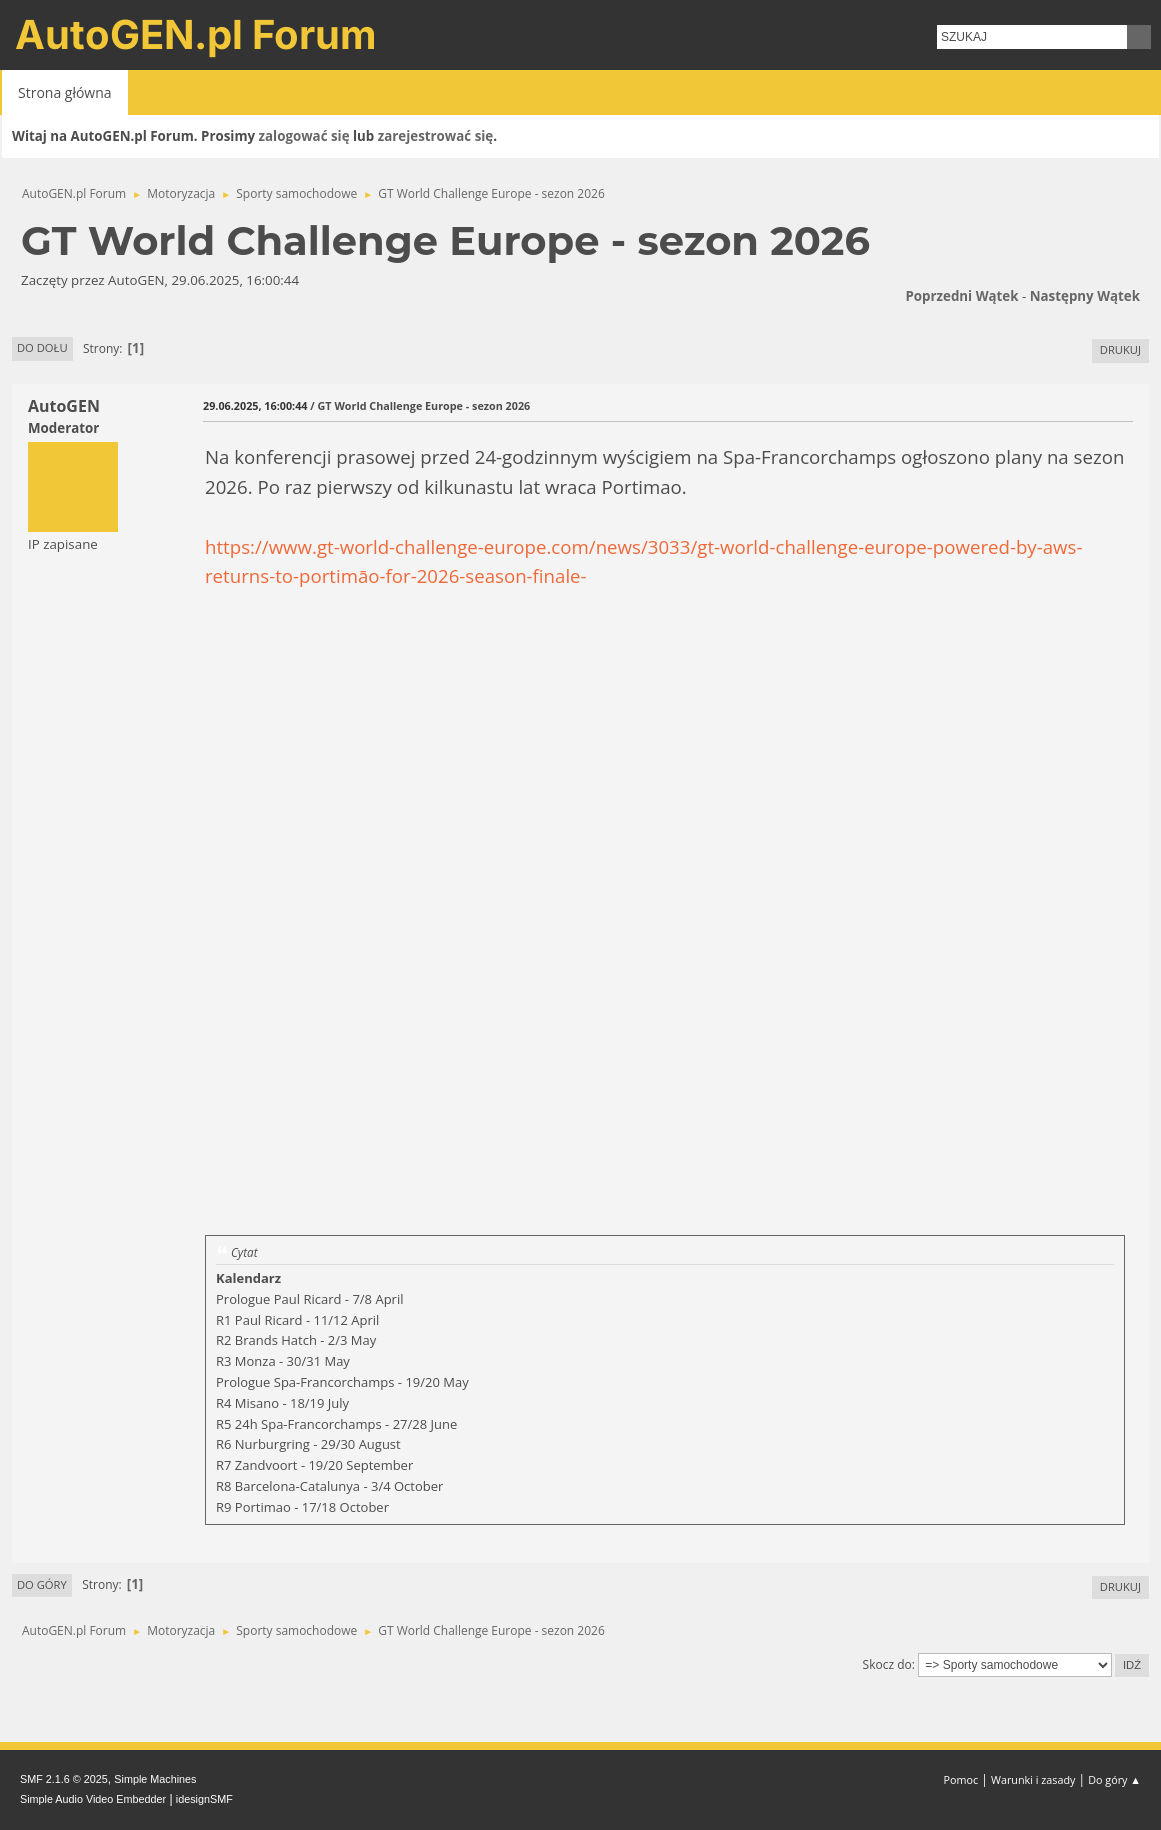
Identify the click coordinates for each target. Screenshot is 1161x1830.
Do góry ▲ (1114, 1779)
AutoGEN (64, 406)
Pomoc (961, 1779)
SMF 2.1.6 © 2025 (64, 1779)
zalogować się (304, 136)
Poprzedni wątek (961, 296)
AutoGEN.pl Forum (196, 34)
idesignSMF (204, 1799)
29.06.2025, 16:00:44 (255, 405)
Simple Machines (155, 1779)
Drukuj (1120, 349)
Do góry (42, 1584)
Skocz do (887, 1664)
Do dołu (42, 347)
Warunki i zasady (1033, 1779)
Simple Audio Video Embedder (93, 1799)
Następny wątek (1085, 296)
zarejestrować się (435, 136)
